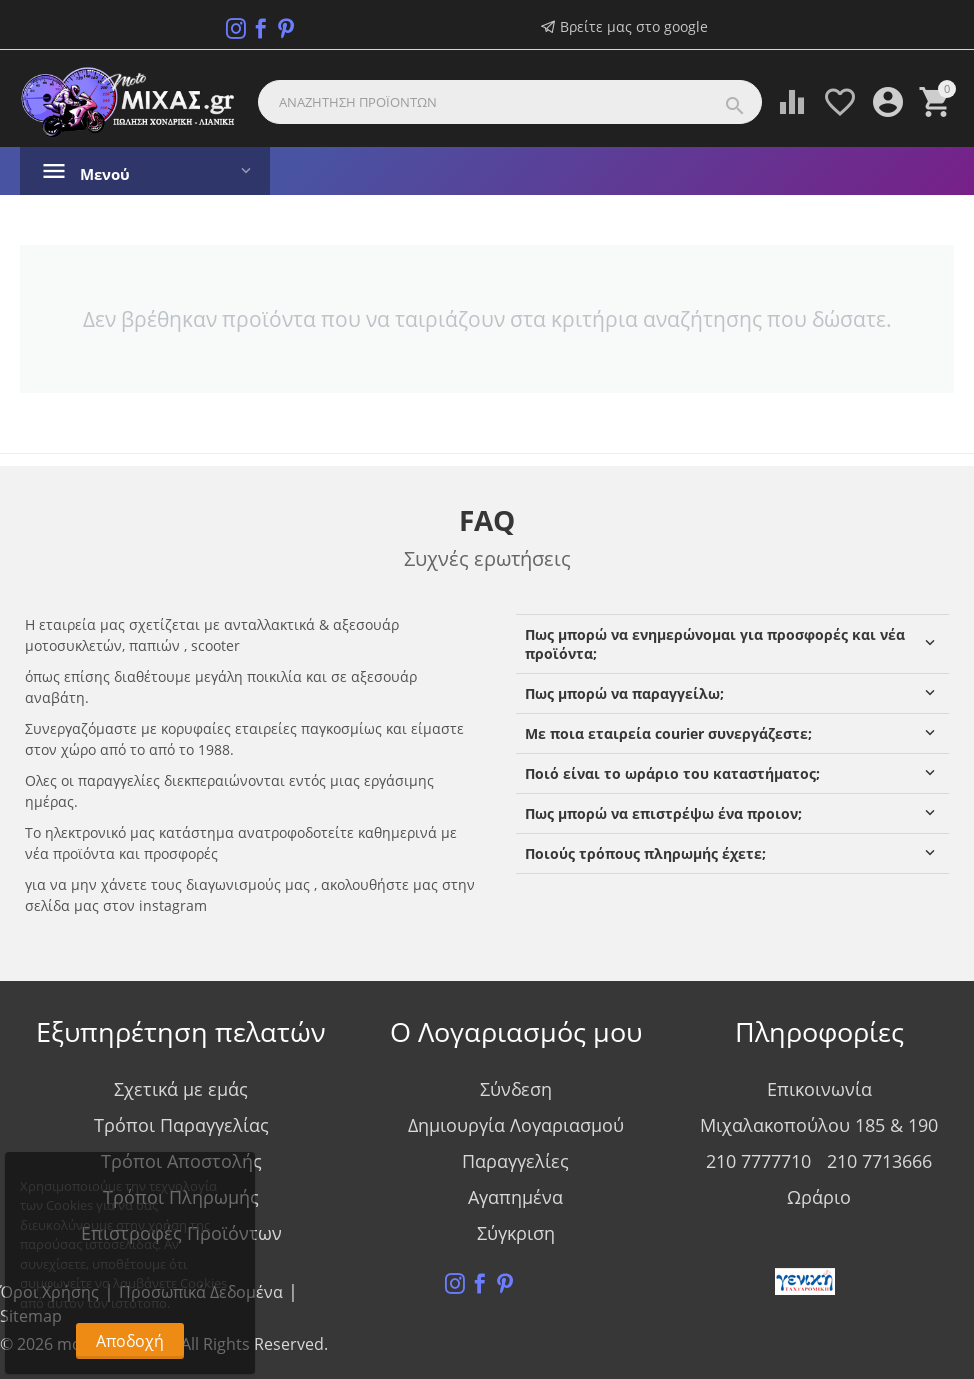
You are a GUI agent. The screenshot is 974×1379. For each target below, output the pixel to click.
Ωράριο (819, 1197)
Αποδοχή (130, 1341)
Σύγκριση (516, 1233)
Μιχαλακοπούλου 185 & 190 (819, 1125)
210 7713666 (879, 1161)
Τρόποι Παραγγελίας (181, 1125)
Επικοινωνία (819, 1089)
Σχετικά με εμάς (181, 1089)
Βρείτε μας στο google (624, 26)
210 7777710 (758, 1161)
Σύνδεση (516, 1089)
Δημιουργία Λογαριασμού (516, 1125)
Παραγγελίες (515, 1161)
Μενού (107, 174)
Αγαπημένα (515, 1197)
